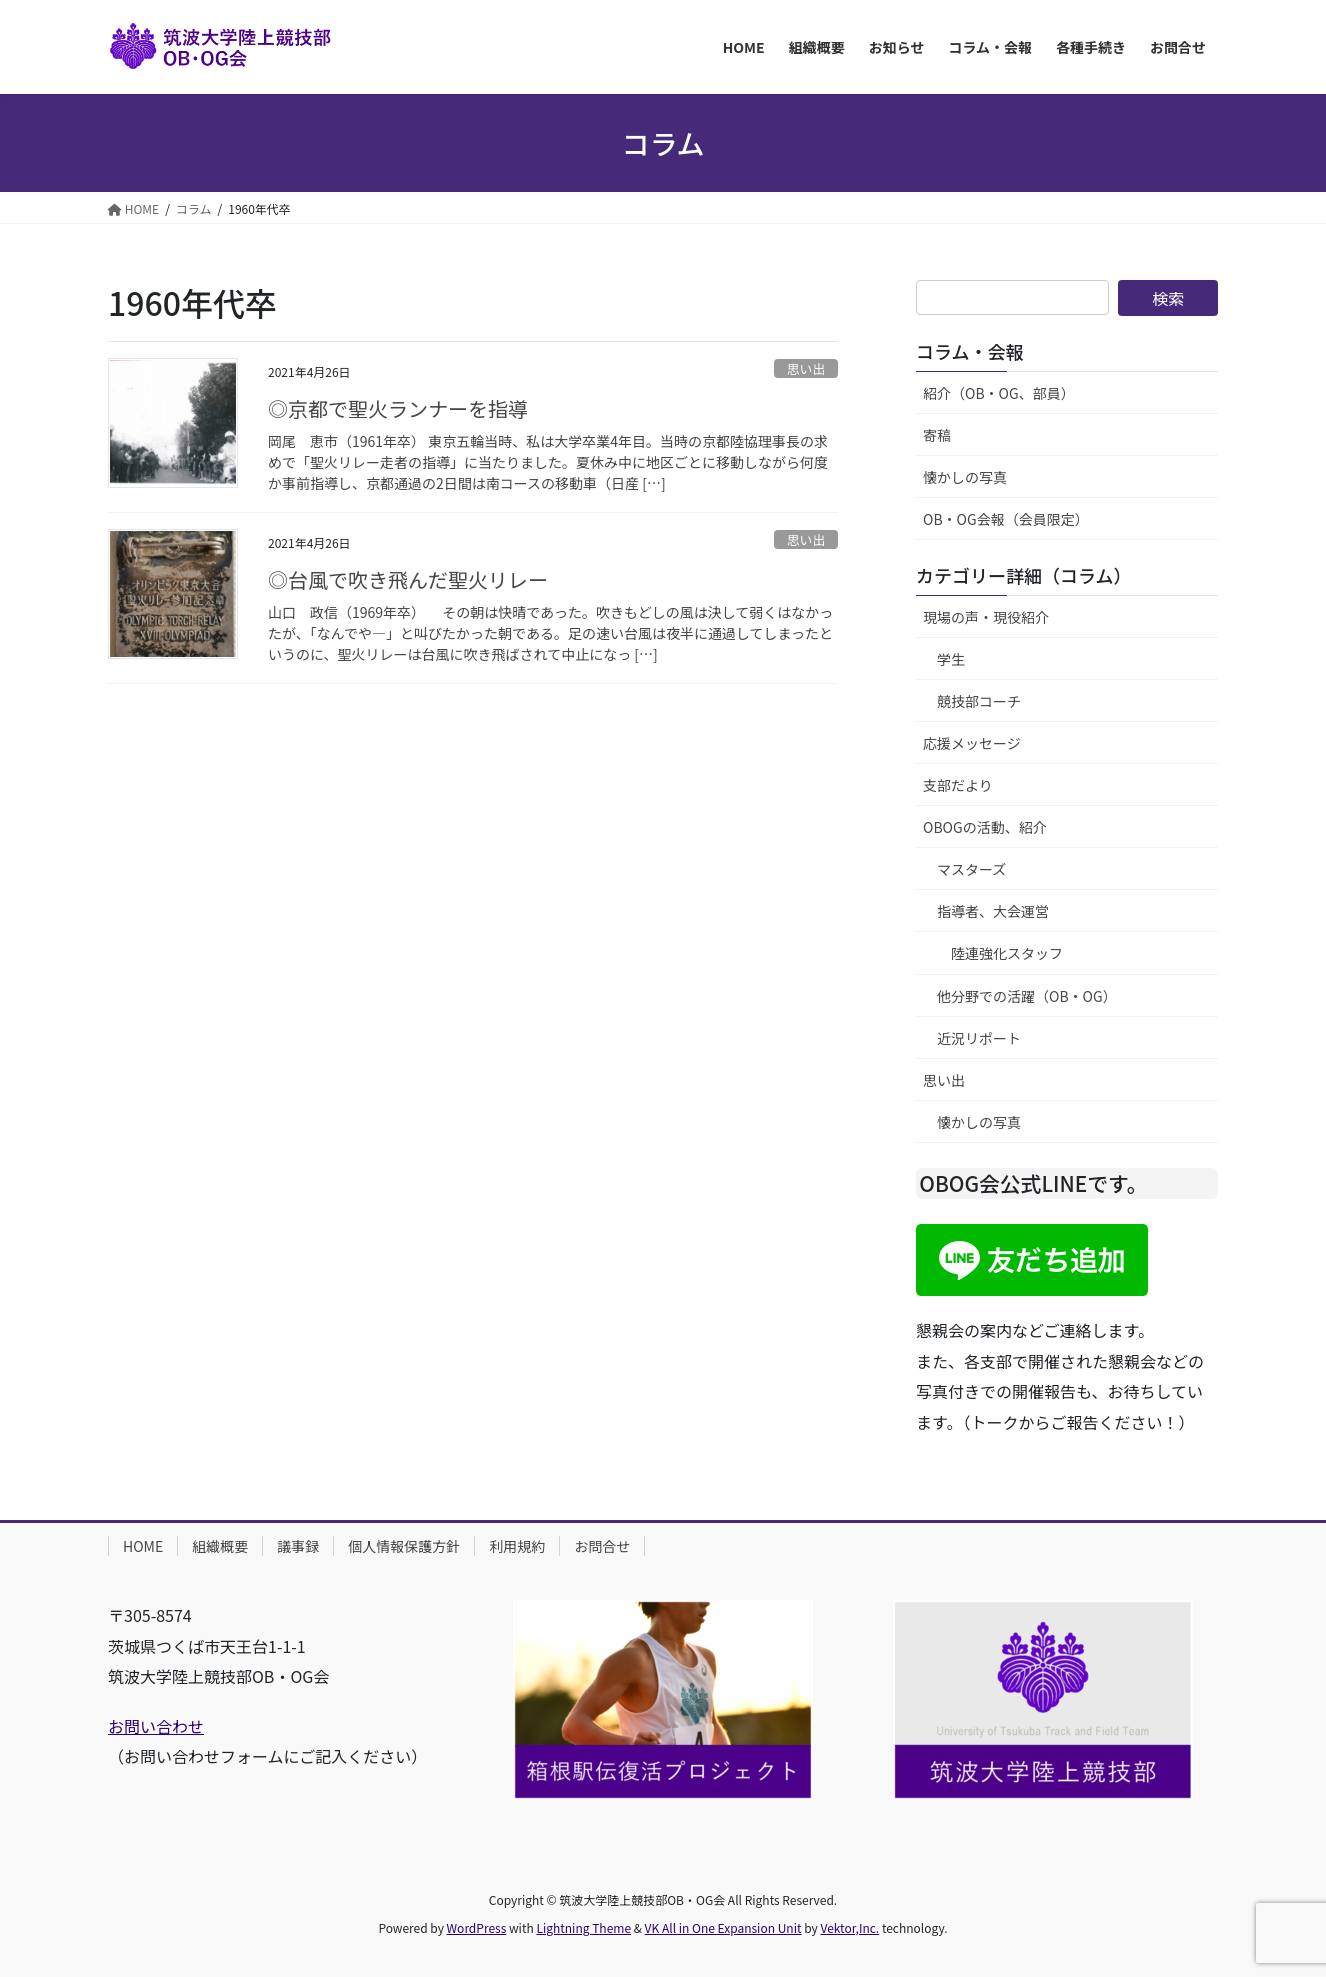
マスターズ (971, 869)
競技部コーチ (979, 701)
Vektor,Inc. (849, 1927)
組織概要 (220, 1546)
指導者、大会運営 (993, 911)
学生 (951, 659)
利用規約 (517, 1546)
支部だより (958, 785)
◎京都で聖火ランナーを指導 (398, 408)
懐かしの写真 (965, 477)
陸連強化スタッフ (1007, 953)
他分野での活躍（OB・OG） (1027, 996)
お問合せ (602, 1546)
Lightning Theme (583, 1927)
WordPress (477, 1927)
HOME (143, 1546)
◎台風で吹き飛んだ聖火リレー (408, 579)
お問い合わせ (156, 1726)
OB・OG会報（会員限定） (1006, 519)
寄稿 (937, 435)
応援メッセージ (972, 743)
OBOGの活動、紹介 (985, 827)
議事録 (298, 1546)
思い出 (806, 368)
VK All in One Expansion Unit (723, 1927)
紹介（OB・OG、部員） (999, 393)
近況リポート (979, 1038)
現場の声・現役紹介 (986, 617)
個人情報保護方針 (404, 1546)
